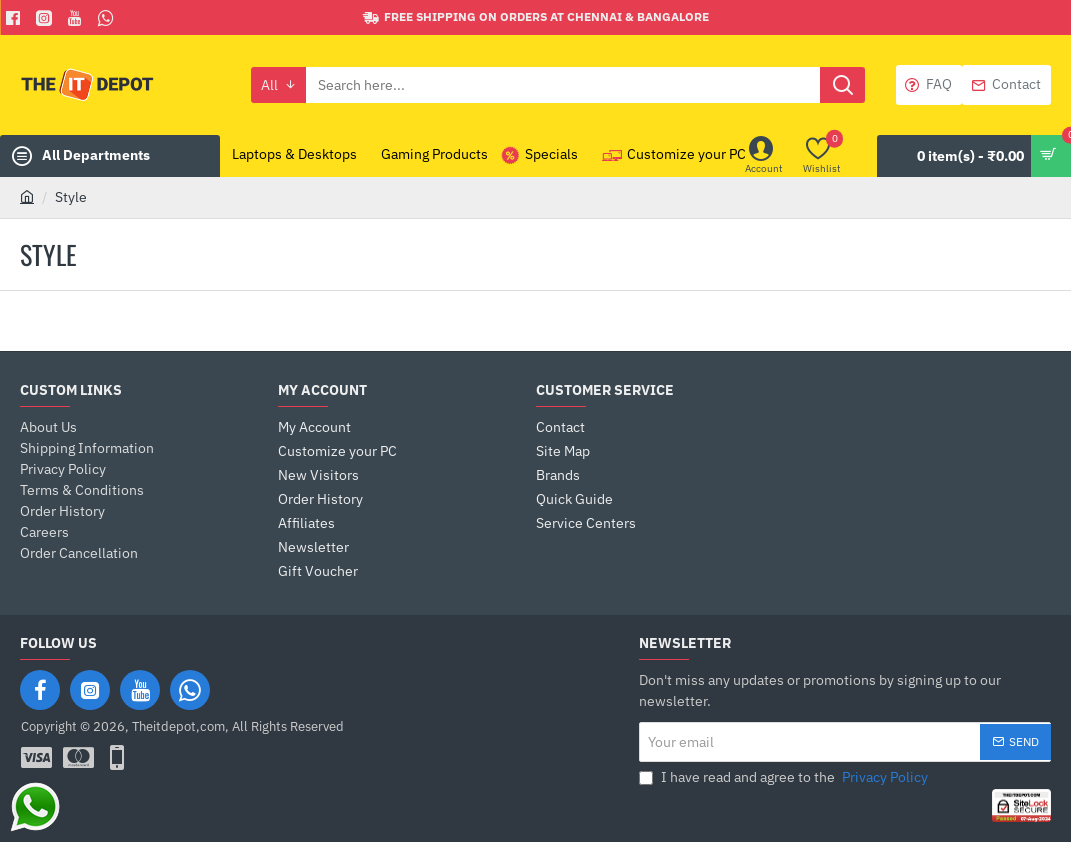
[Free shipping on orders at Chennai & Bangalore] (536, 17)
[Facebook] (15, 18)
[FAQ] (929, 85)
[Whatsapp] (108, 18)
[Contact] (1006, 85)
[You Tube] (77, 18)
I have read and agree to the (785, 777)
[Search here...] (842, 85)
